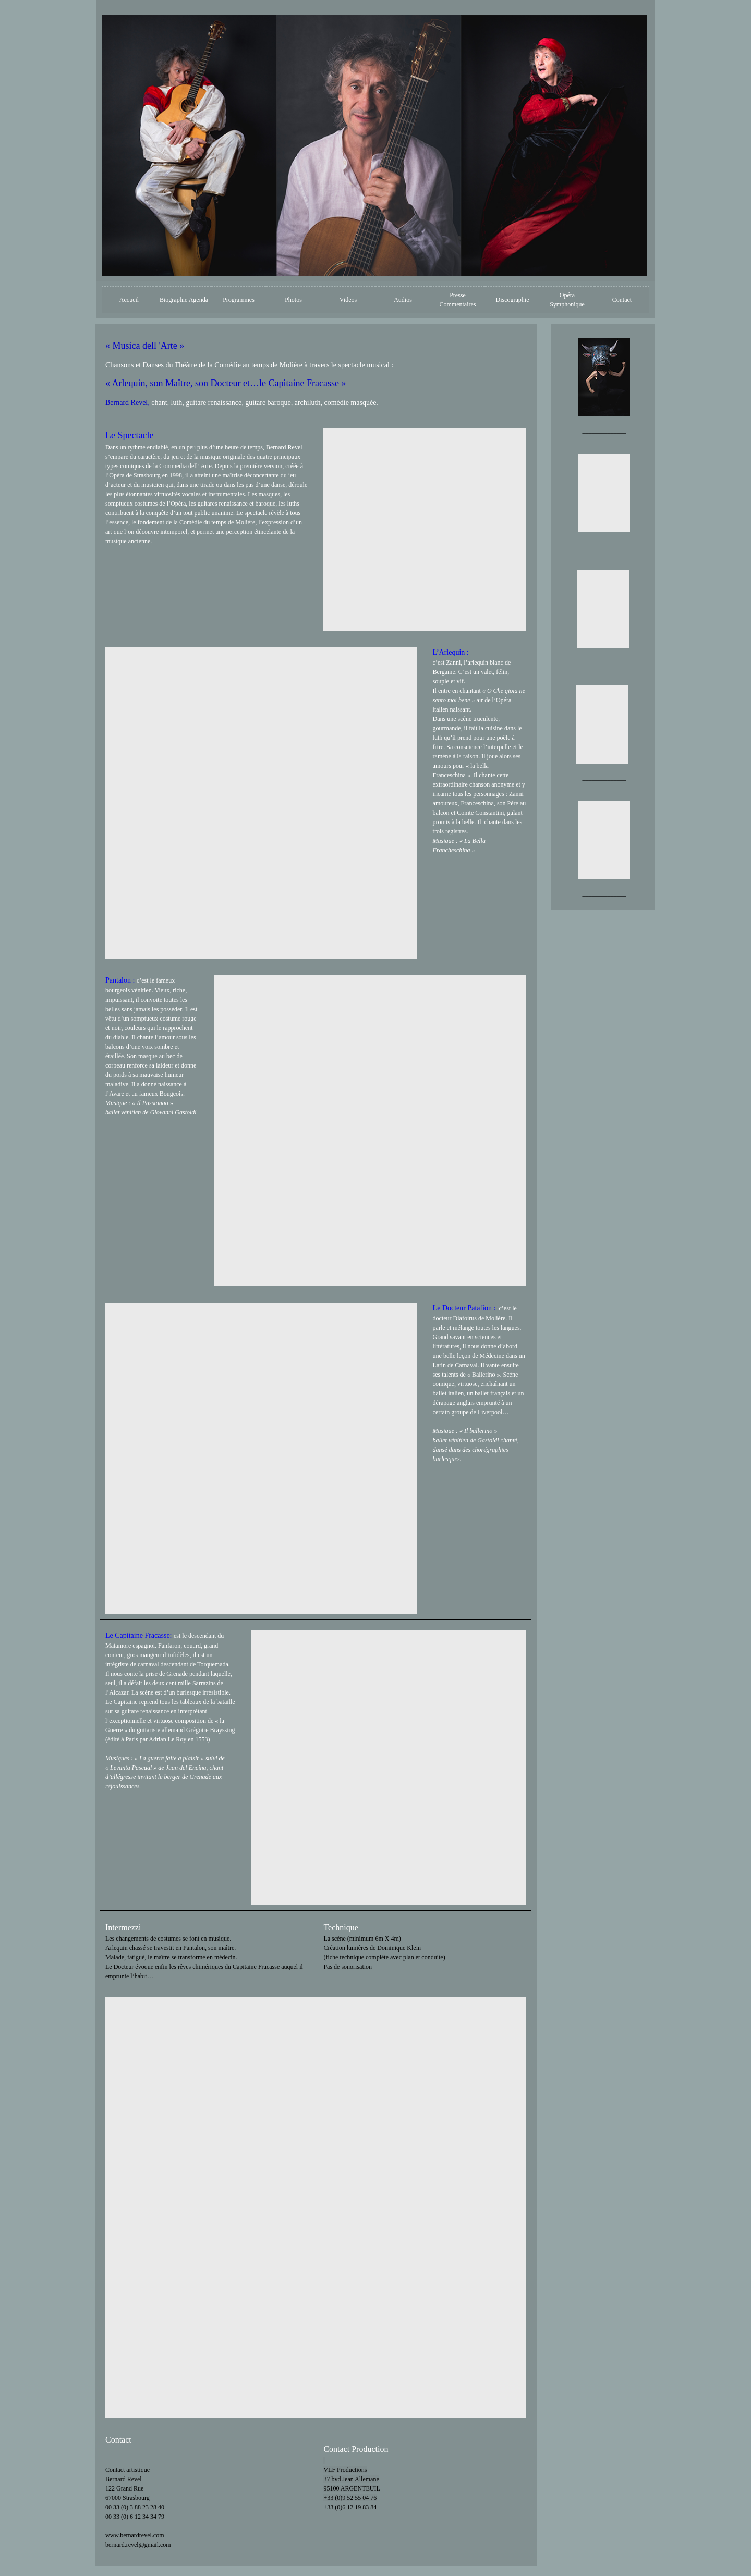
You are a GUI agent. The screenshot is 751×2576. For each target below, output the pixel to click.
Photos (293, 299)
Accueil (129, 299)
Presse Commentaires (458, 299)
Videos (348, 299)
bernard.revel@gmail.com (138, 2544)
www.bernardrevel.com (134, 2535)
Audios (403, 299)
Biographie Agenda (184, 299)
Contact (622, 299)
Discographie (512, 299)
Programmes (239, 299)
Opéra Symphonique (567, 299)
